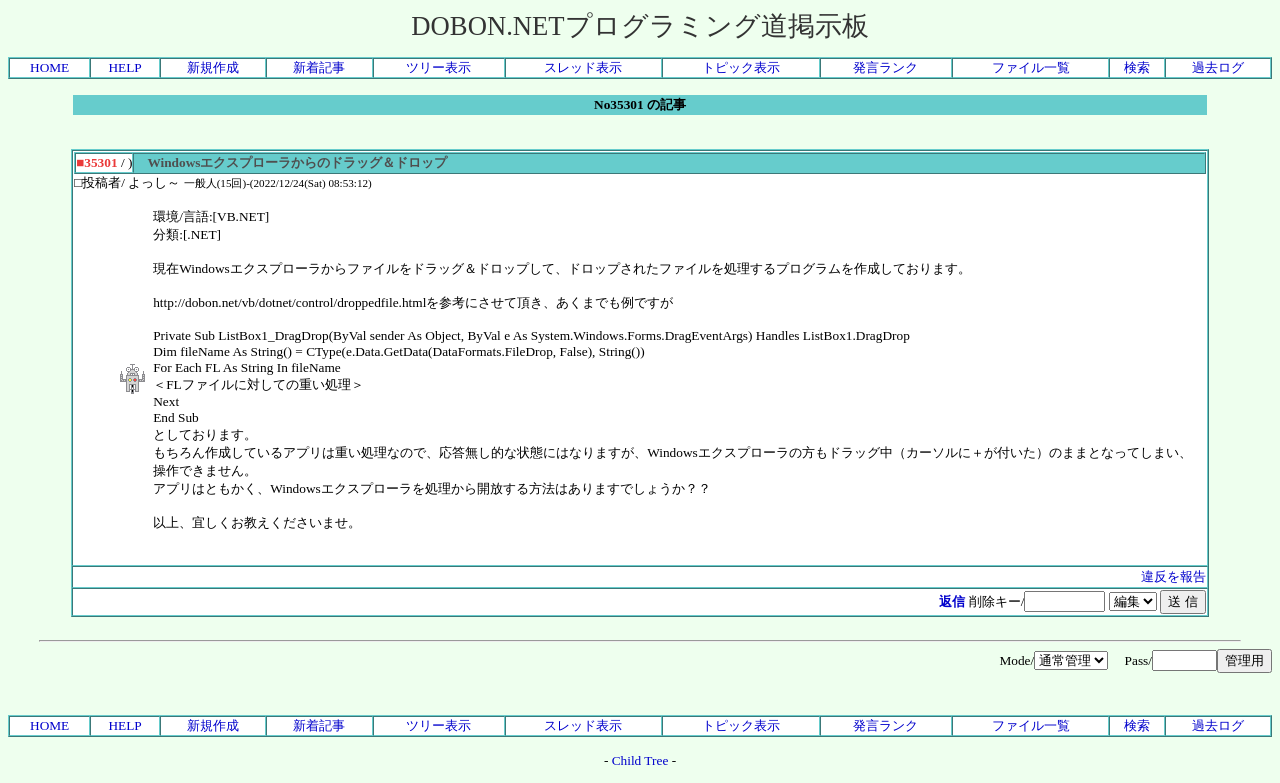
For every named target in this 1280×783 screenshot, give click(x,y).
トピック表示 (741, 67)
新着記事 (319, 67)
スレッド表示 (583, 67)
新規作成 (213, 67)
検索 (1137, 67)
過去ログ (1218, 67)
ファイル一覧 (1031, 67)
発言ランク (885, 67)
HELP (124, 67)
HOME (49, 67)
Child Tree (640, 760)
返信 (952, 601)
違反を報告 (1173, 576)
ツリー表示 (438, 67)
